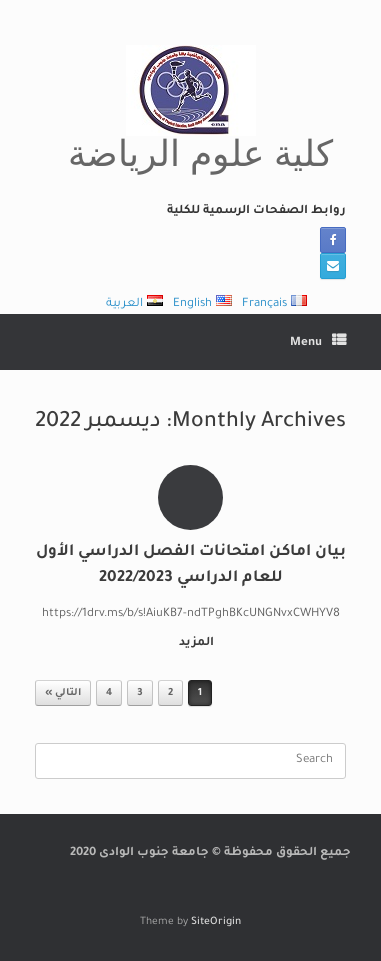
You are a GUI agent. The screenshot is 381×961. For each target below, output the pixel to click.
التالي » (63, 693)
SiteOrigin (216, 922)
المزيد (192, 643)
